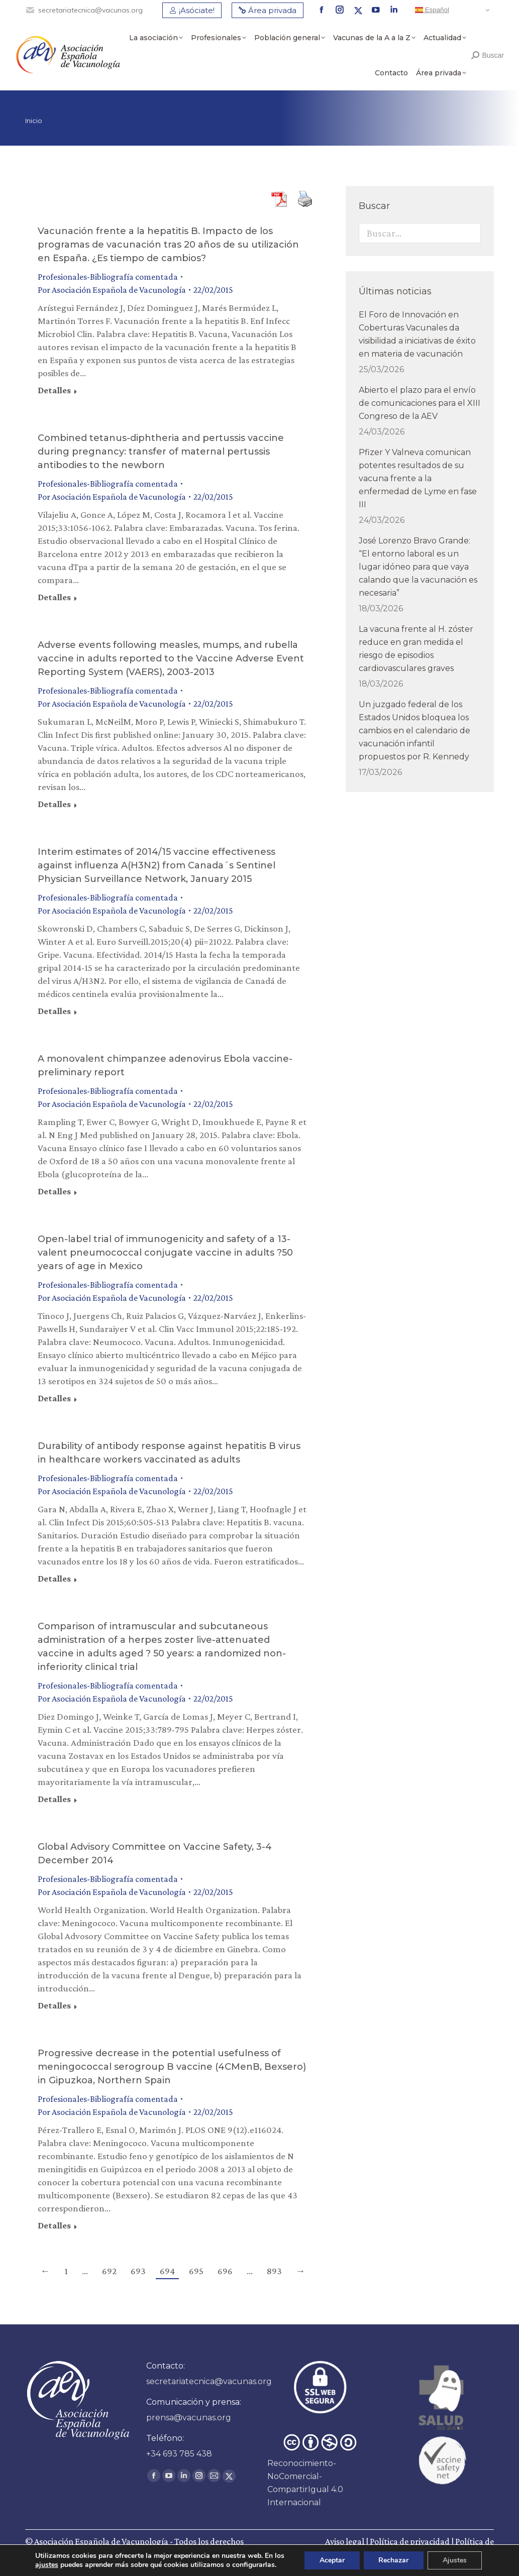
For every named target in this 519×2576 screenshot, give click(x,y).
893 (274, 2271)
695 (196, 2271)
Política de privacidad (410, 2541)
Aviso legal (344, 2541)
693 (138, 2271)
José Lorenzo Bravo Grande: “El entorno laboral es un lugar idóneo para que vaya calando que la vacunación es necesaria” (418, 567)
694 (167, 2271)
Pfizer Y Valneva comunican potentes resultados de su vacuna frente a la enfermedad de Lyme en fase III (418, 478)
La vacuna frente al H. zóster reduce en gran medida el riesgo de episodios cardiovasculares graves (416, 648)
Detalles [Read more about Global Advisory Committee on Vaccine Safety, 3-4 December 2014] (54, 2005)
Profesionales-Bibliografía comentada (108, 277)
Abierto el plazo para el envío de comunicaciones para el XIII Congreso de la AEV (419, 403)
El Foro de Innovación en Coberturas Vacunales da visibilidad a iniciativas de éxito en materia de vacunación (417, 334)
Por (112, 290)
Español (432, 10)
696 (225, 2271)
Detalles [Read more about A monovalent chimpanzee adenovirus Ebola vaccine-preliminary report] (54, 1191)
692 (109, 2271)
